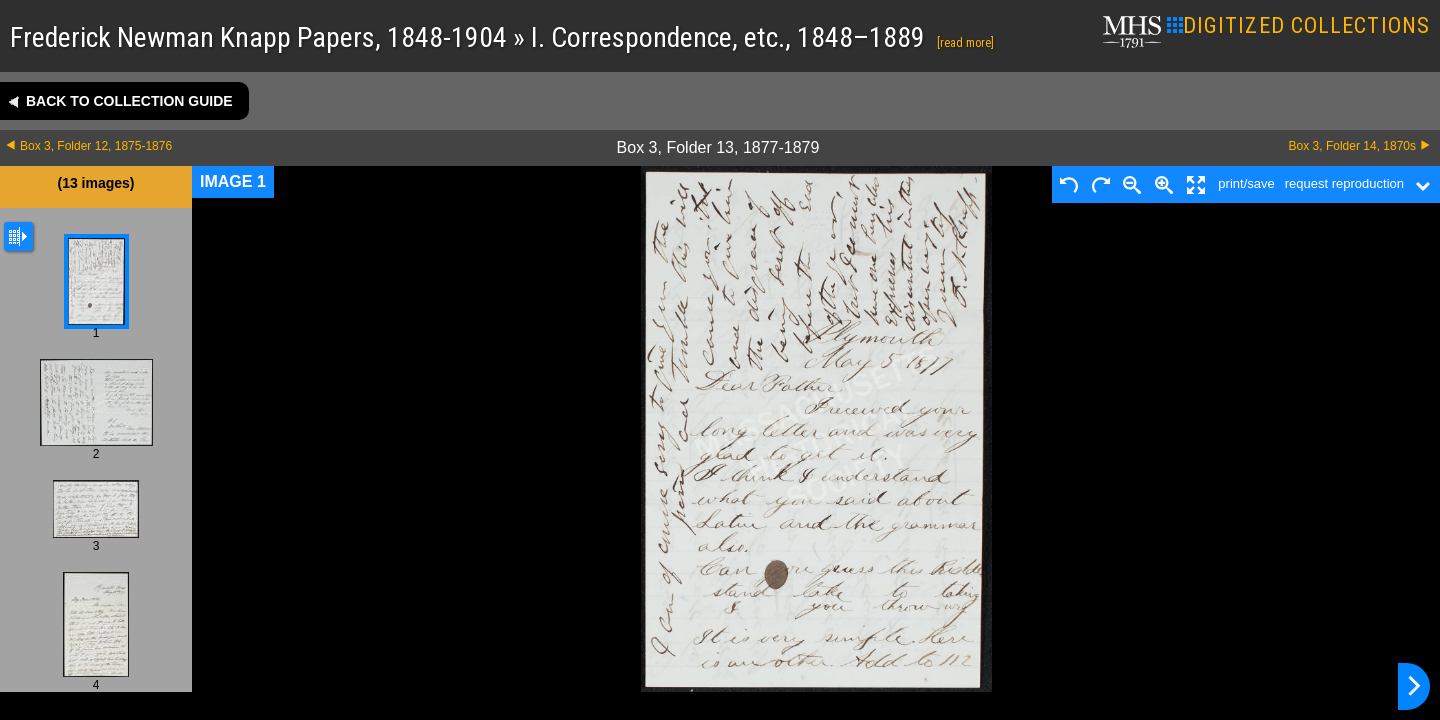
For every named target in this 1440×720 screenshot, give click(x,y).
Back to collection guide (129, 101)
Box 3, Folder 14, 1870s (1352, 146)
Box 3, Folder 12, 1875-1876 (96, 146)
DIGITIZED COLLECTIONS (1298, 25)
